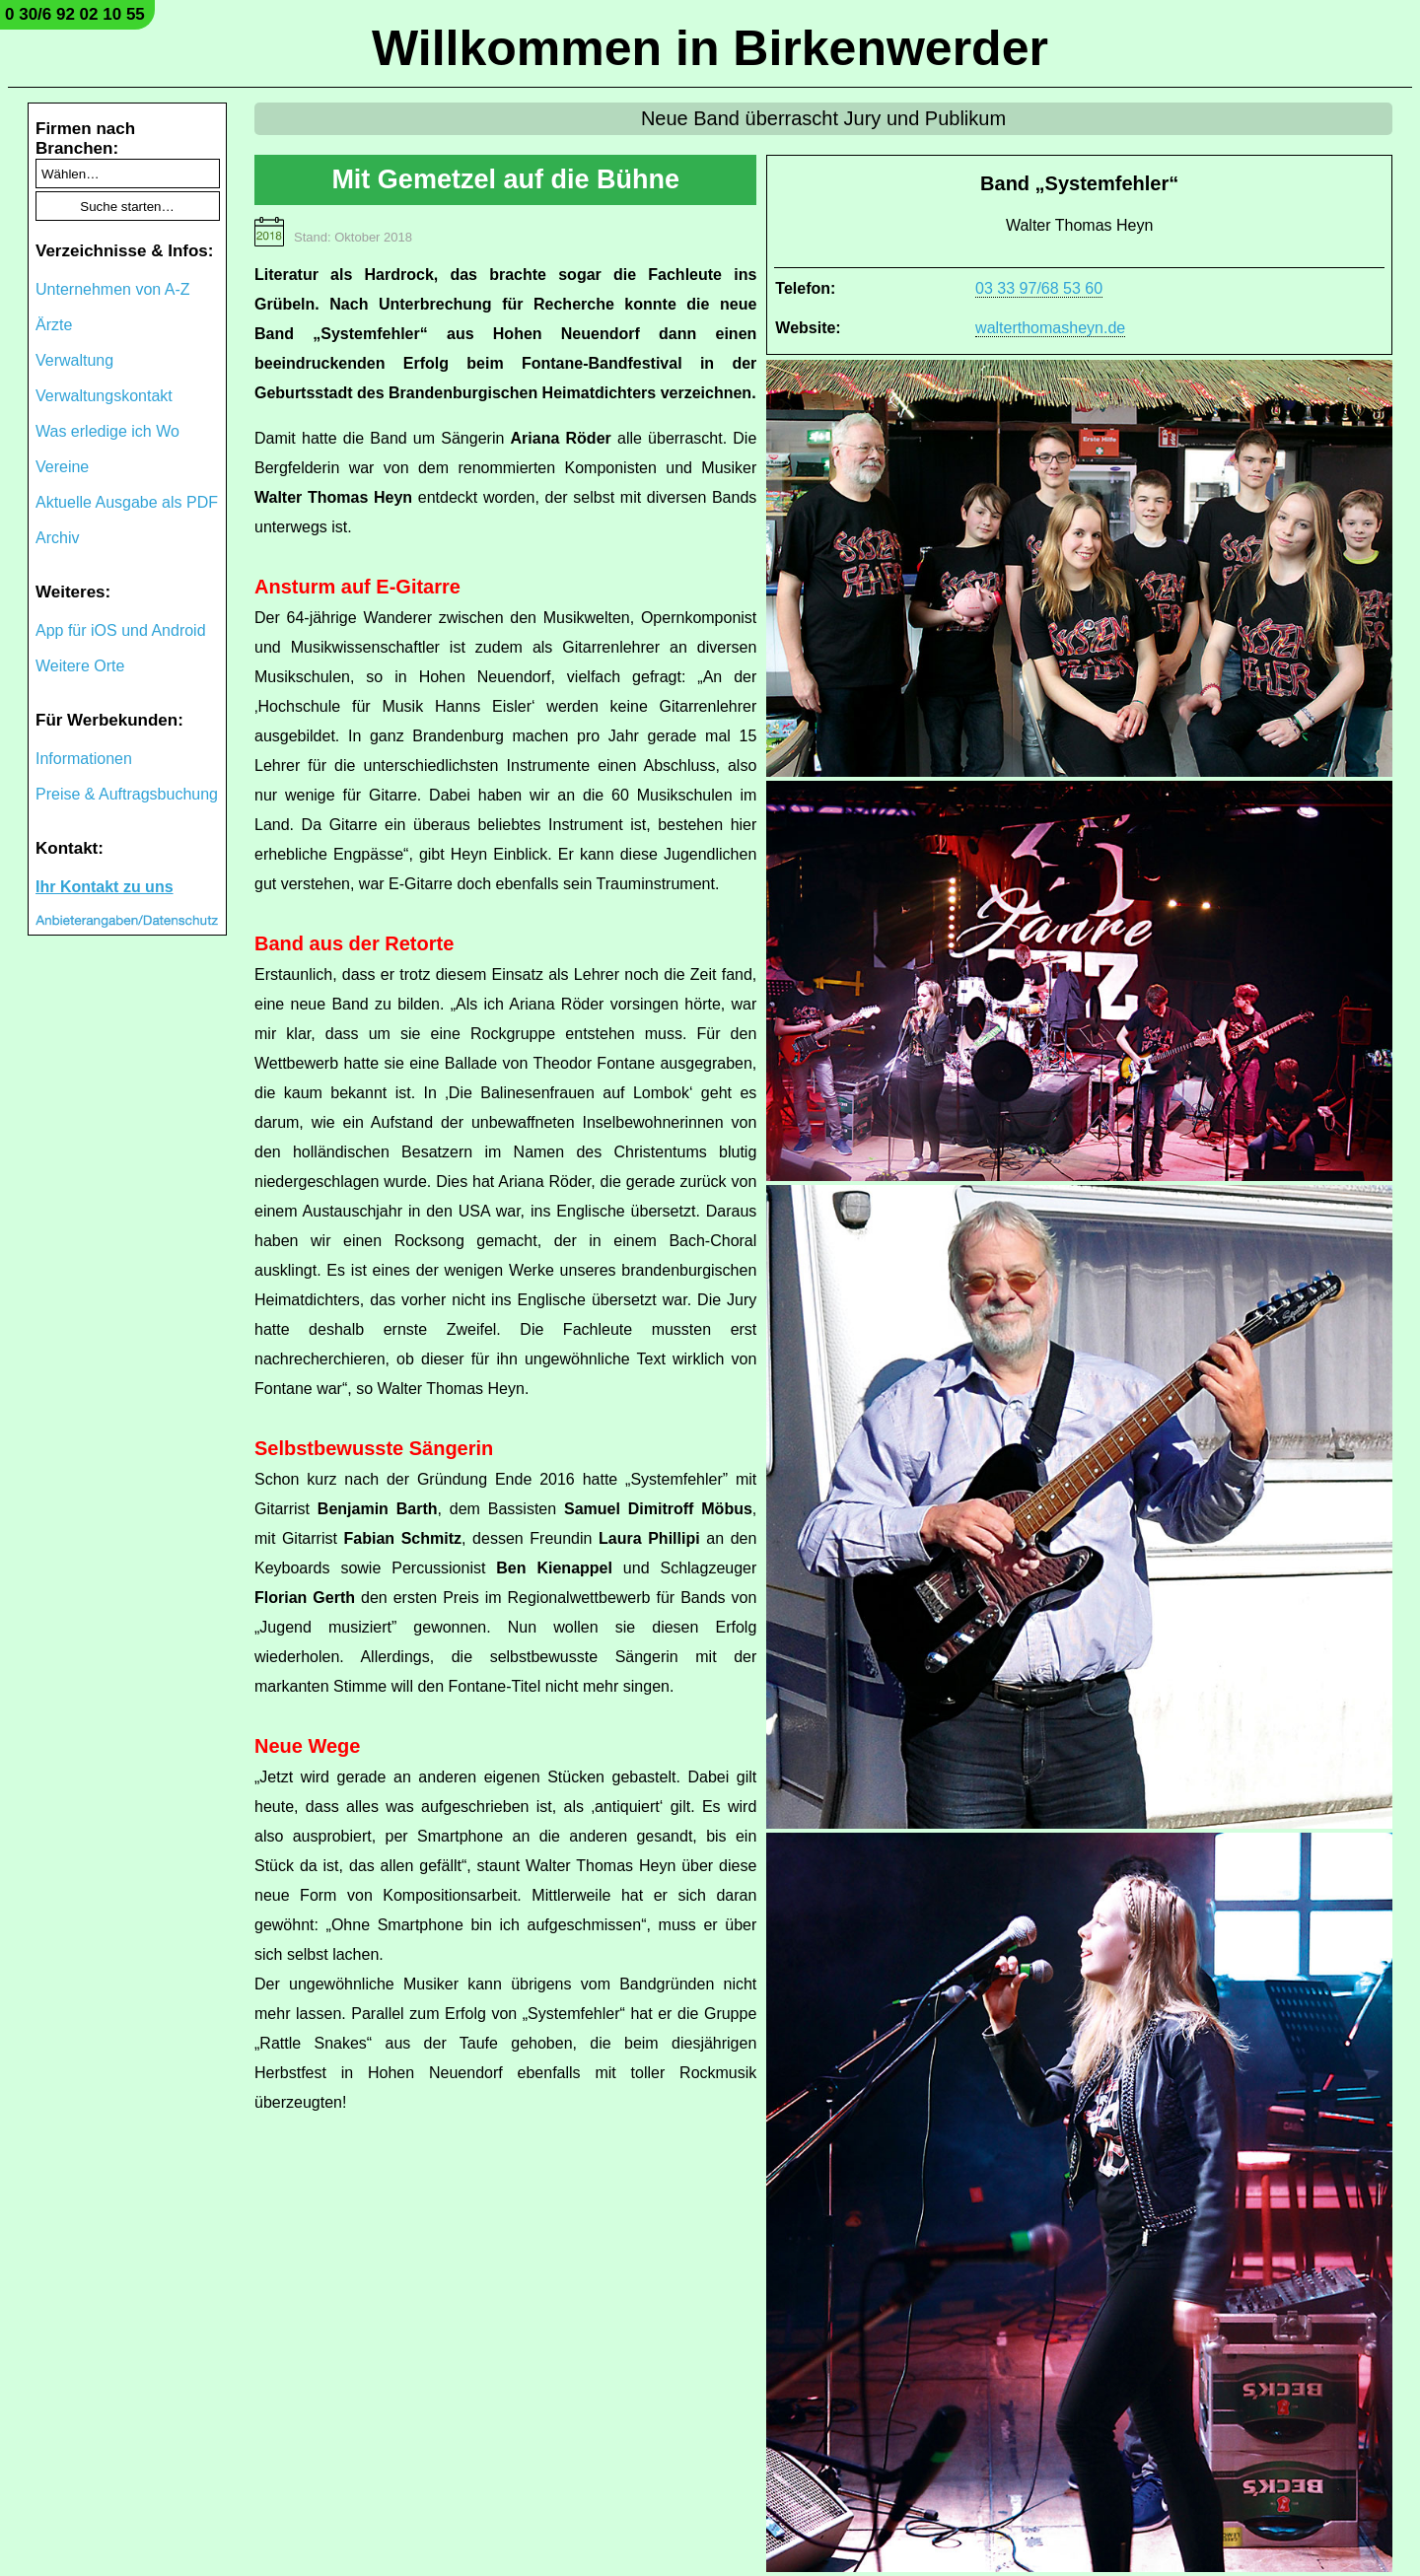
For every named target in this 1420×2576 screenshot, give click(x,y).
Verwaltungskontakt (104, 395)
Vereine (62, 466)
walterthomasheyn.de (1050, 327)
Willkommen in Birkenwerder (710, 48)
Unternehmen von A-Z (113, 289)
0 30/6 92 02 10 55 (75, 14)
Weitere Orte (80, 666)
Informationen (84, 758)
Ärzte (54, 324)
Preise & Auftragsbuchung (127, 794)
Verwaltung (74, 360)
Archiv (57, 537)
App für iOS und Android (121, 630)
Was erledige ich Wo (107, 431)
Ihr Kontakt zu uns (105, 886)
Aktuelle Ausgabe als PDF (127, 502)
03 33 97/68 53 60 (1038, 288)
